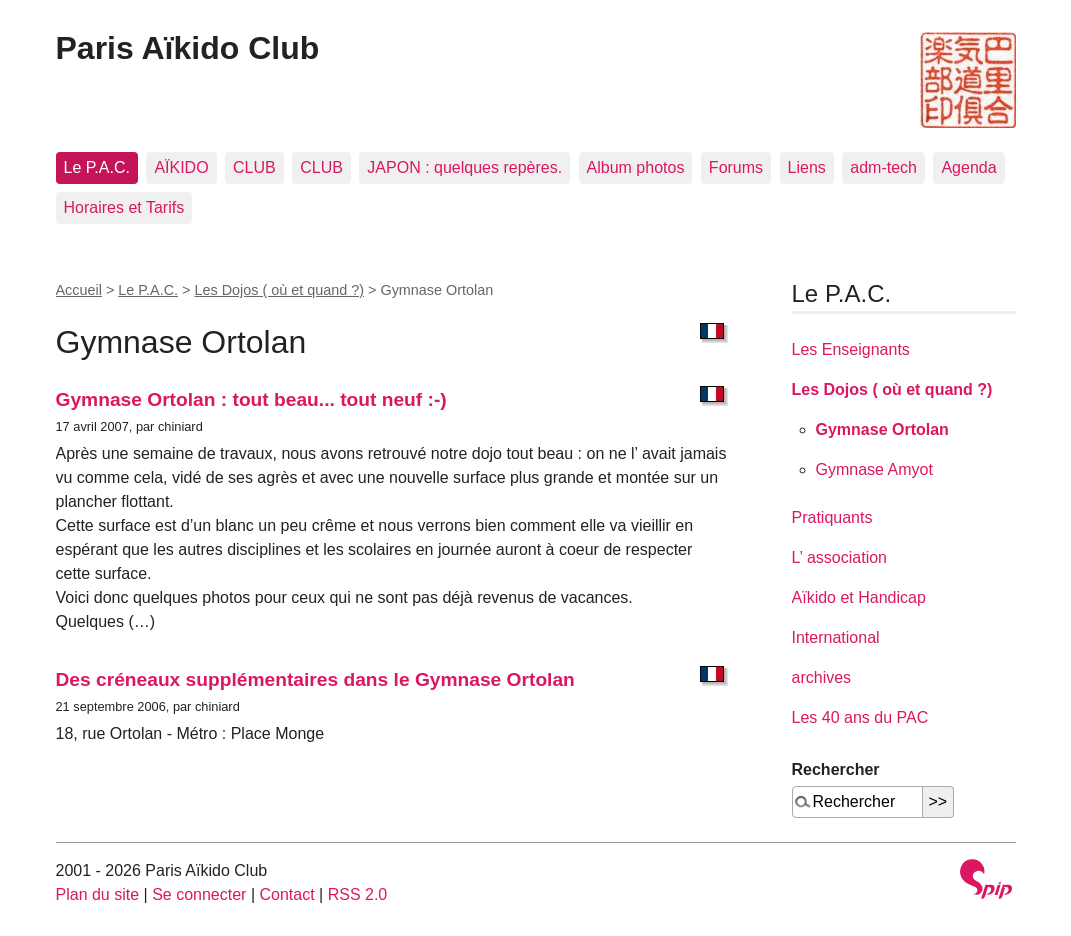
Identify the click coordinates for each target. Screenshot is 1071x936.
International (836, 637)
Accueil (79, 290)
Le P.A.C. (97, 167)
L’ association (839, 557)
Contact (286, 894)
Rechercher (836, 769)
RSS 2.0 (358, 894)
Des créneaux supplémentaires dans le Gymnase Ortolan (315, 679)
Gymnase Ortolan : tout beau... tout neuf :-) (251, 399)
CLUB (254, 167)
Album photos (636, 167)
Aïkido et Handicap (859, 597)
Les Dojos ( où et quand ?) (279, 290)
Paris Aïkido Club (188, 48)
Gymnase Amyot (874, 469)
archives (822, 677)
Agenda (968, 167)
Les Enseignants (851, 349)
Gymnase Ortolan (882, 429)
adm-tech (883, 167)
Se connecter (199, 894)
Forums (736, 167)
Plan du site (98, 894)
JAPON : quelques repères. (464, 167)
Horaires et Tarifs (124, 207)
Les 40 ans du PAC (860, 717)
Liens (807, 167)
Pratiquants (832, 517)
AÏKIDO (181, 167)
